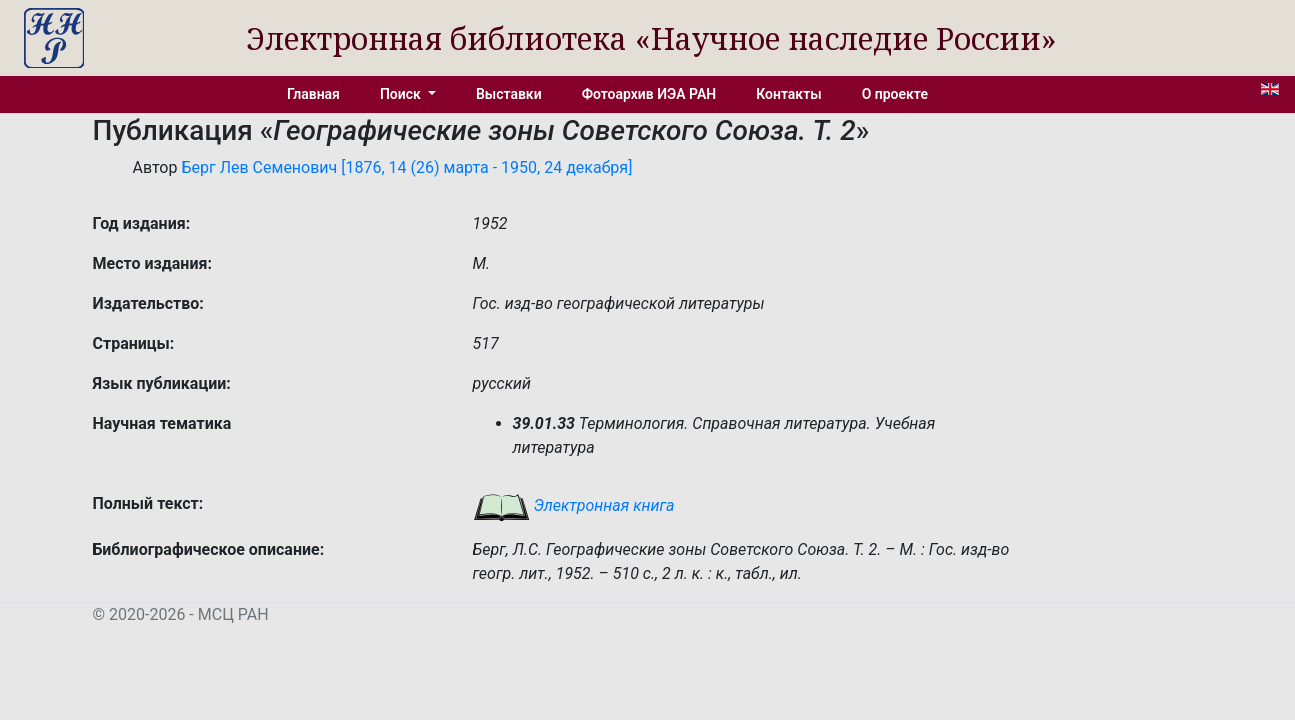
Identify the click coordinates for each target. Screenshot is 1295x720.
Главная (313, 94)
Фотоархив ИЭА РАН (649, 94)
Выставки (509, 94)
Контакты (788, 94)
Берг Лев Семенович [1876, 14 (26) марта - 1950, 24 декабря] (406, 167)
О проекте (895, 94)
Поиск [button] (402, 94)
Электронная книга (574, 505)
